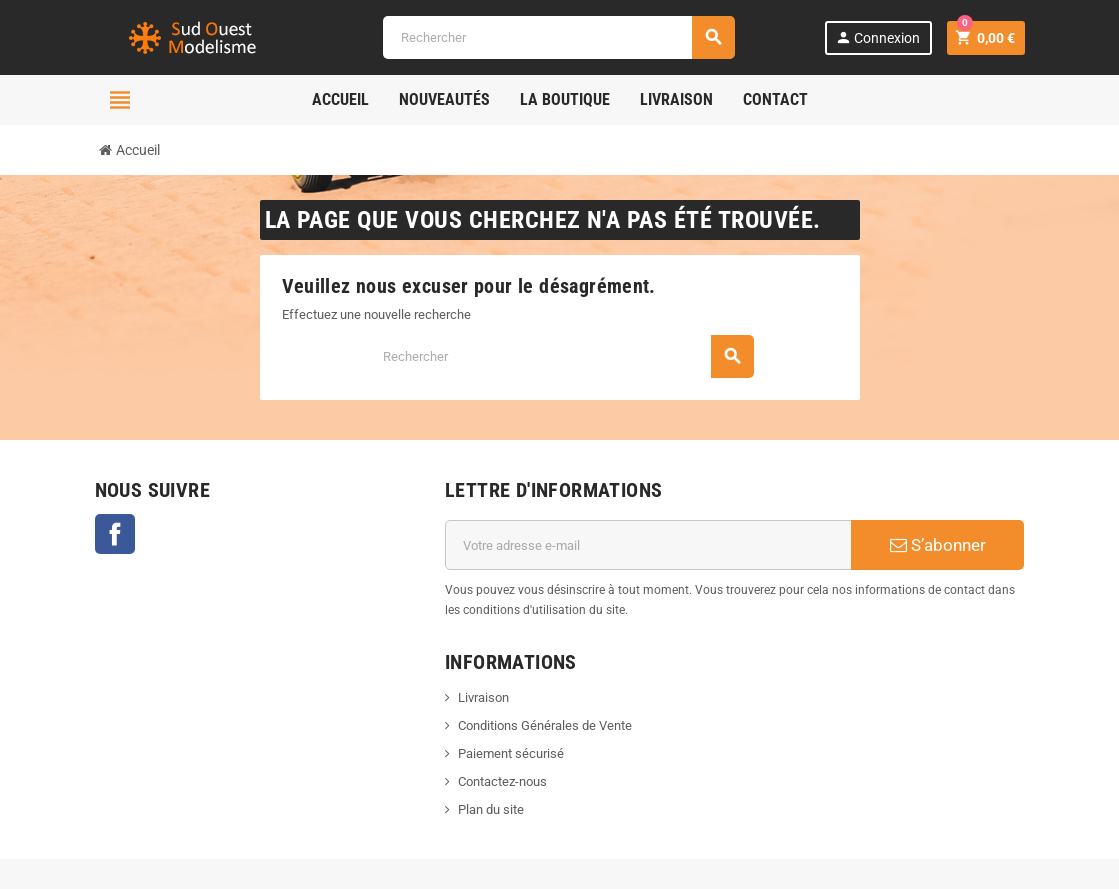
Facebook (115, 534)
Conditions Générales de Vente (545, 725)
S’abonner (938, 545)
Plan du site (491, 809)
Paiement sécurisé (511, 753)
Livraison (483, 697)
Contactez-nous (502, 781)
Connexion (877, 37)
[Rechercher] (558, 37)
